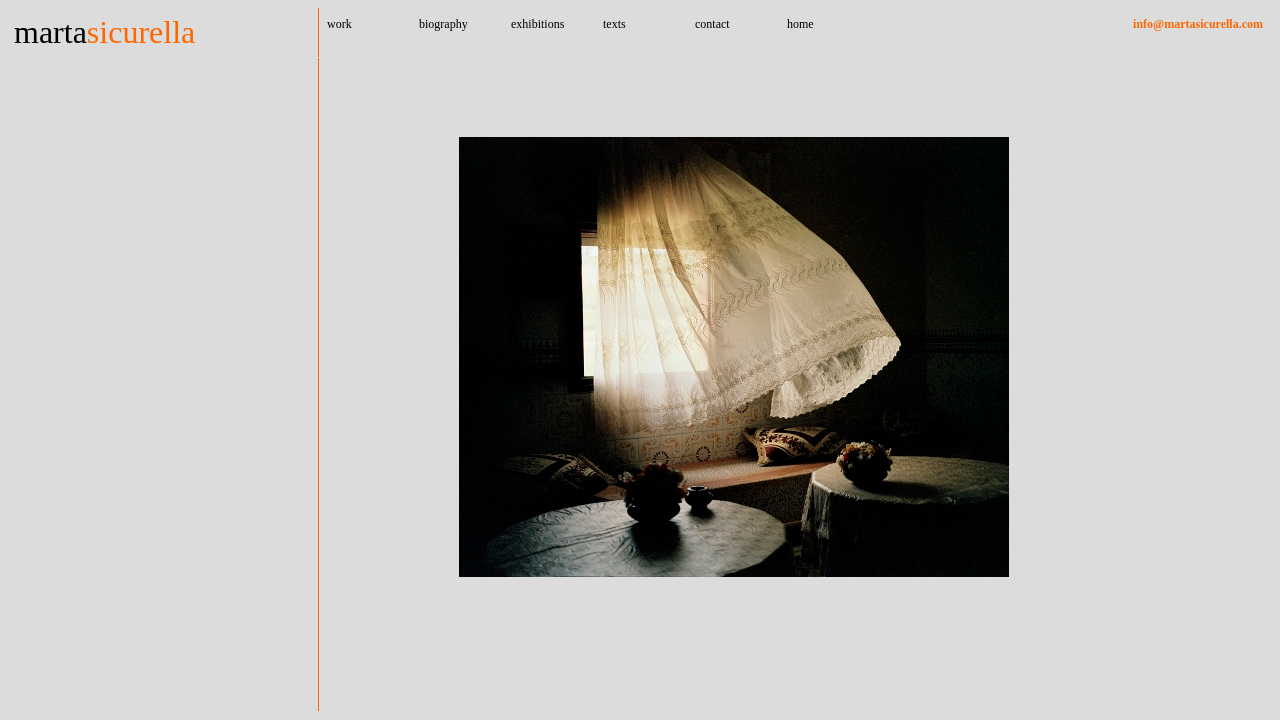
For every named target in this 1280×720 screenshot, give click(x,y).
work (339, 24)
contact (712, 24)
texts (614, 24)
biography (443, 24)
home (800, 24)
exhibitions (537, 24)
